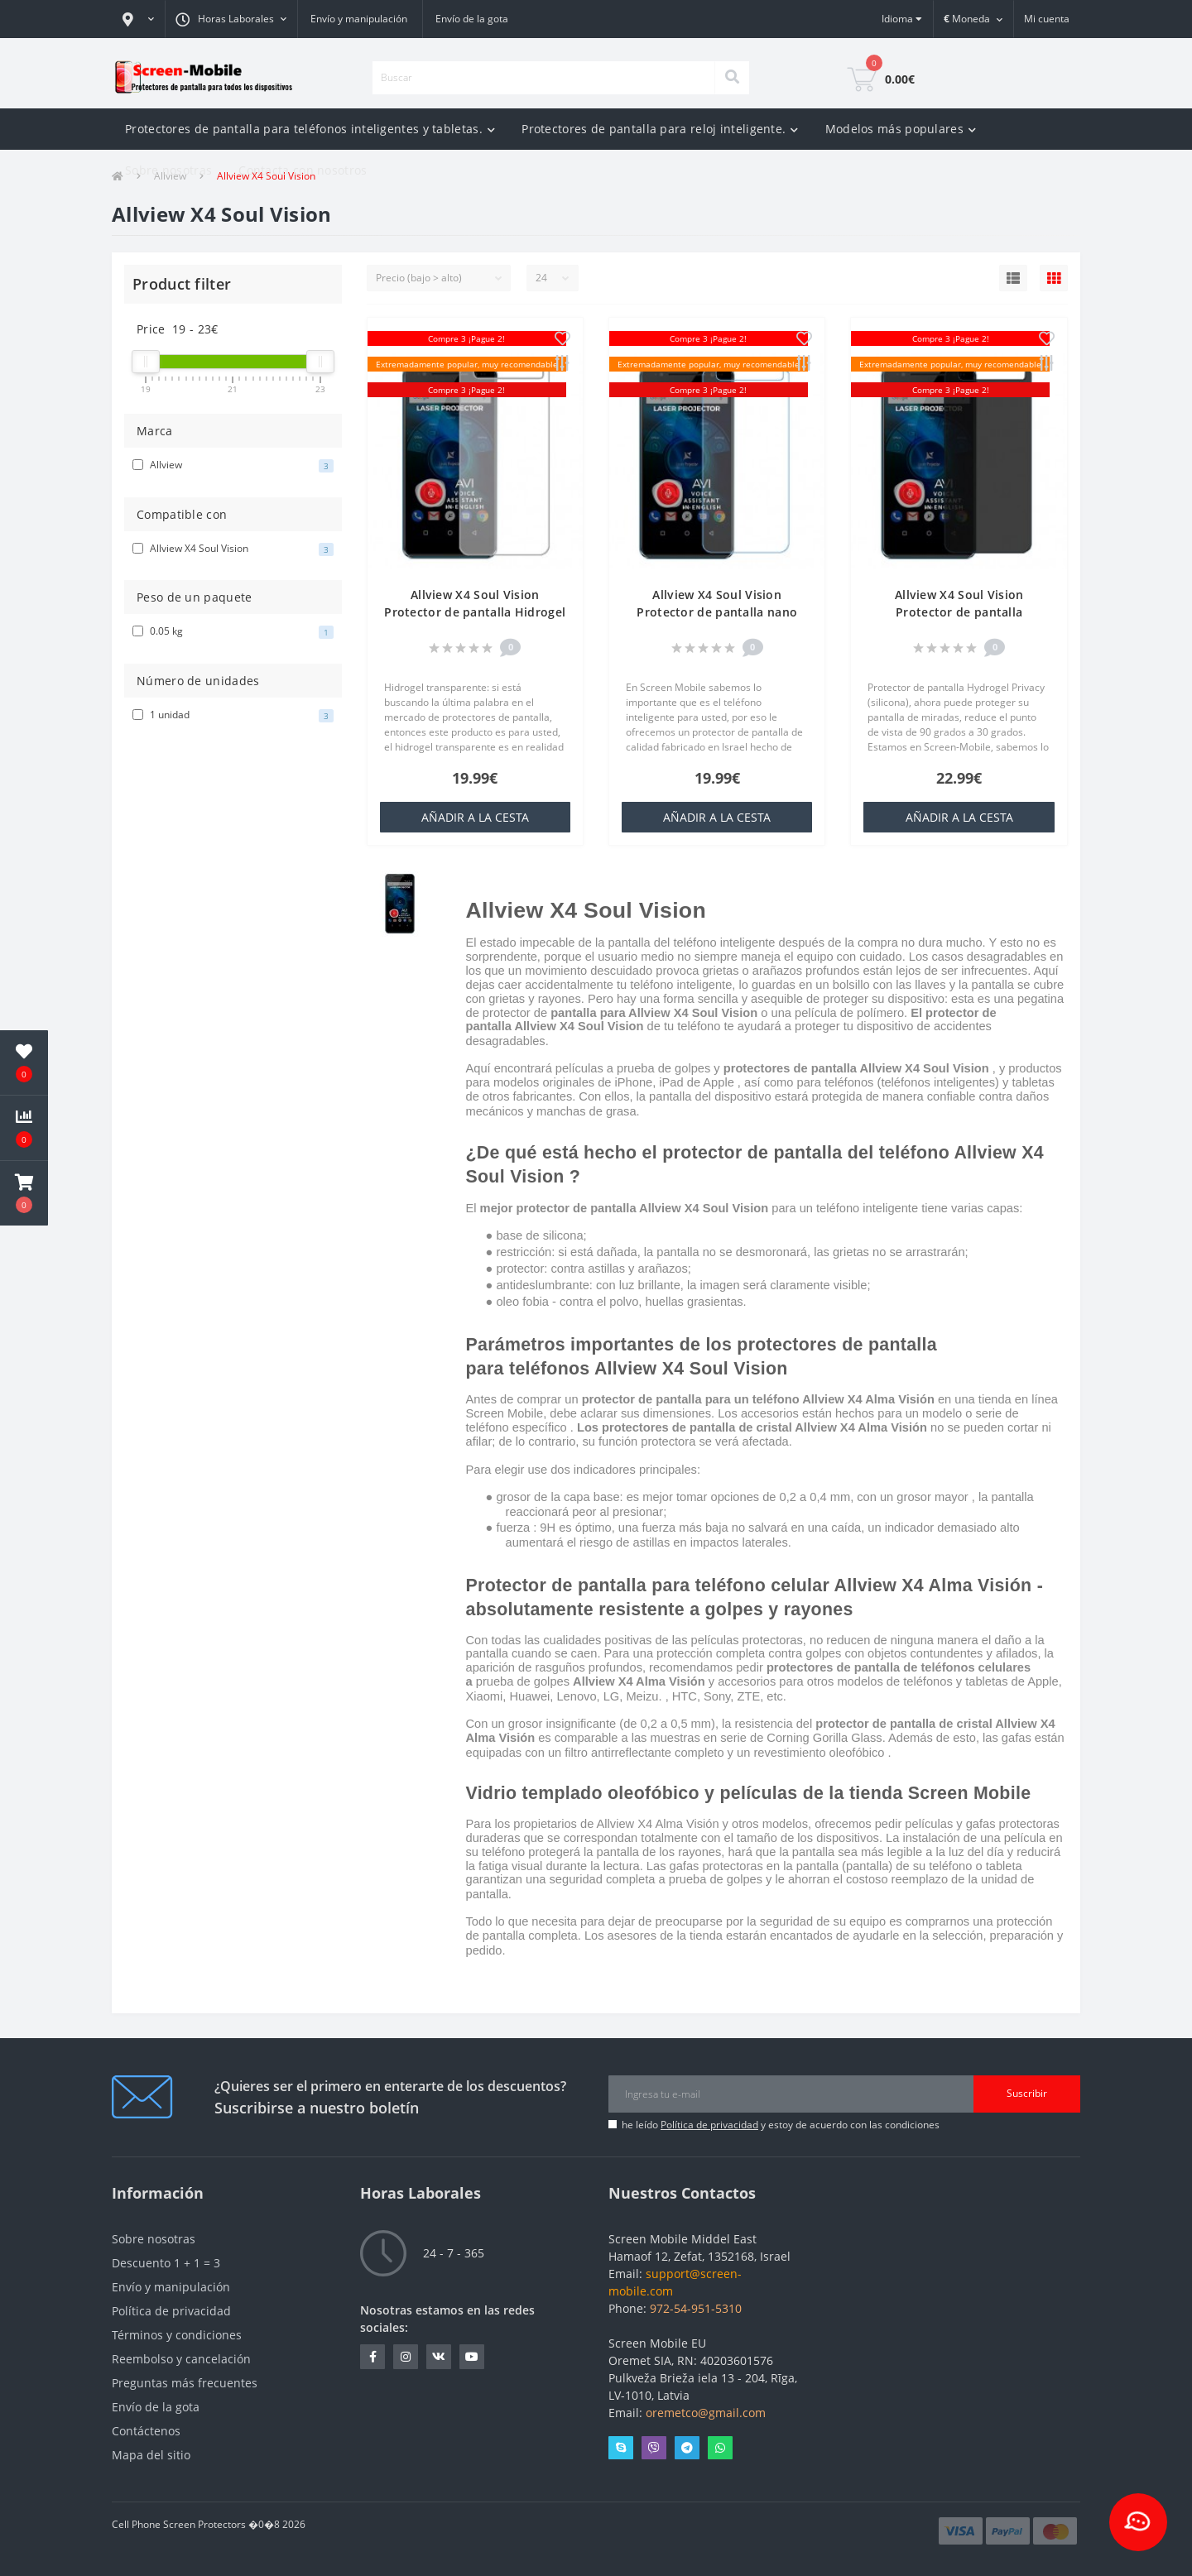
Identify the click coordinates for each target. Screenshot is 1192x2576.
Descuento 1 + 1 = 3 (166, 2263)
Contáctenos (146, 2431)
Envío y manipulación (358, 19)
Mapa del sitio (151, 2455)
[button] (138, 19)
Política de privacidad (709, 2125)
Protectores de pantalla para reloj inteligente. (660, 129)
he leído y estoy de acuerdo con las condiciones (781, 2125)
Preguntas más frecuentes (184, 2383)
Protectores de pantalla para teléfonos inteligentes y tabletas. (310, 129)
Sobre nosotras (168, 170)
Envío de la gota (471, 19)
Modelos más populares (901, 129)
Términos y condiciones (177, 2335)
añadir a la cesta (475, 817)
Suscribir (1027, 2093)
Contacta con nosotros (302, 170)
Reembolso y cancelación (181, 2359)
